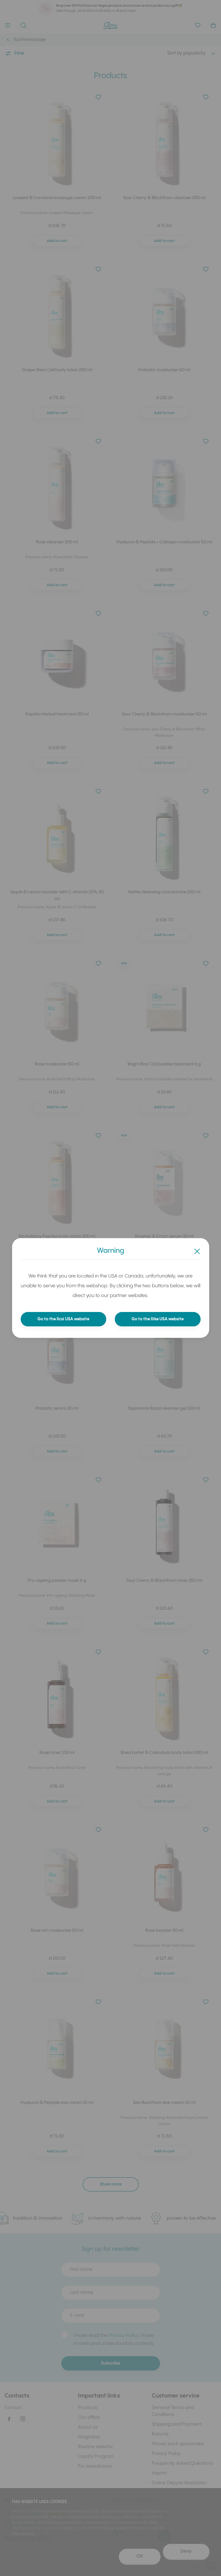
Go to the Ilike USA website (158, 1319)
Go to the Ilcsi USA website (63, 1319)
